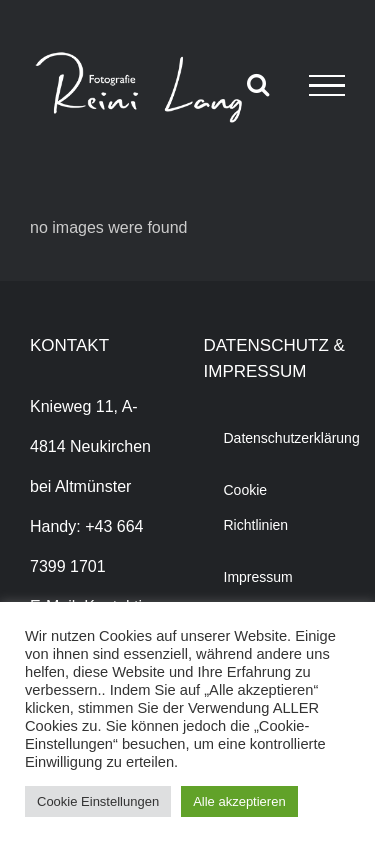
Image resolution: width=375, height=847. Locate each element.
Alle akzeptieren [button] (239, 801)
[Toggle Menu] (327, 86)
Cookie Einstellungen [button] (98, 801)
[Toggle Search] (258, 84)
